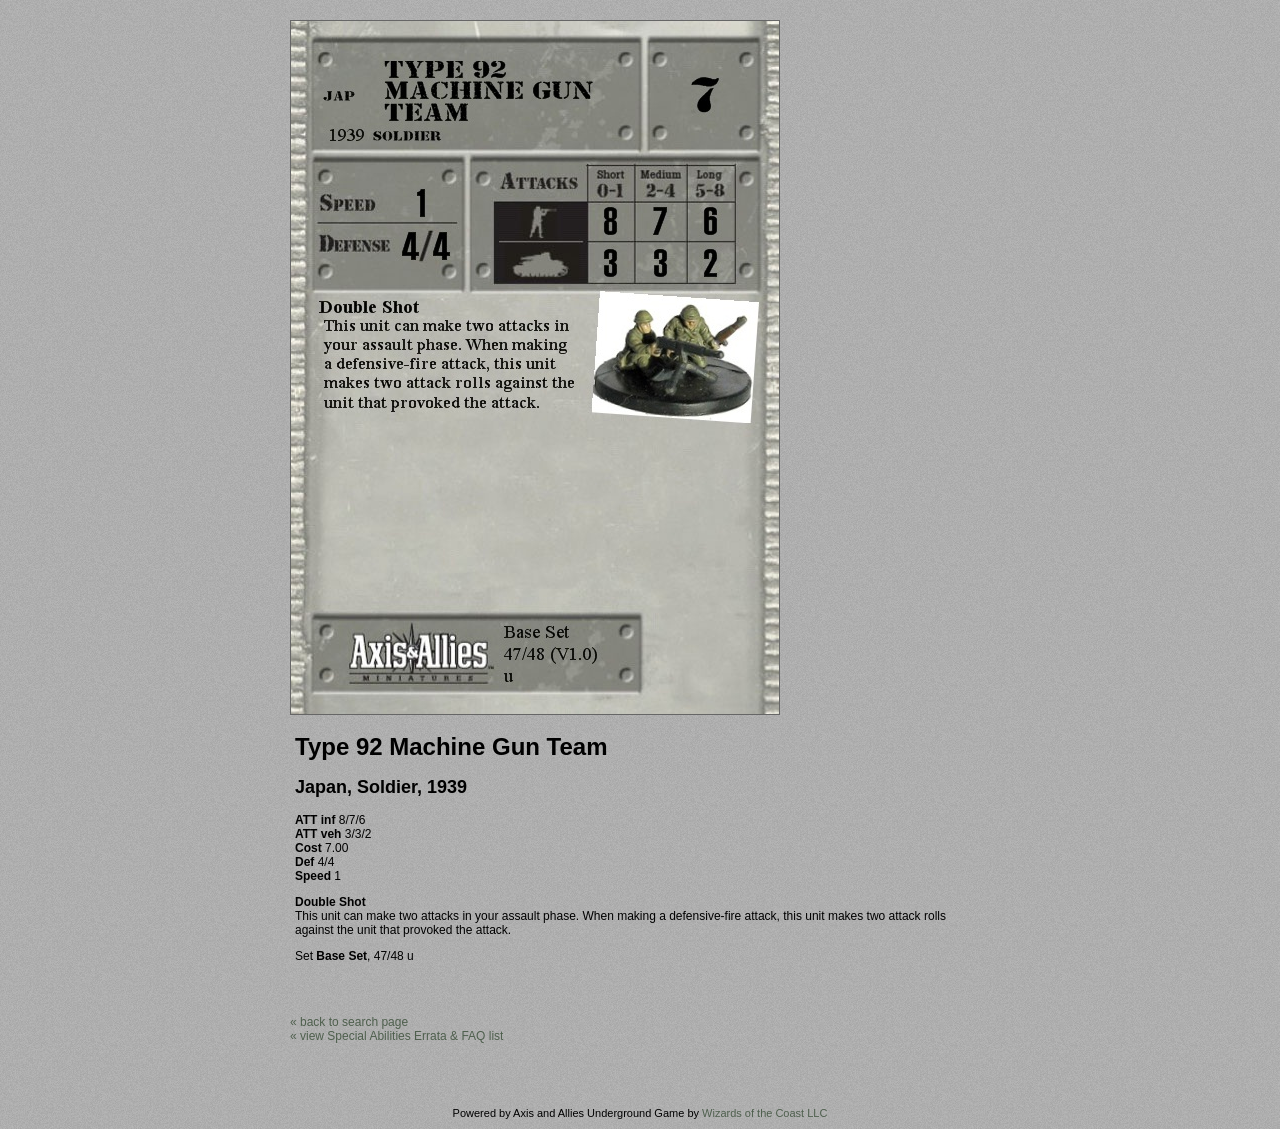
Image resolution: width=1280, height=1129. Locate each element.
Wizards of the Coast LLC (764, 1113)
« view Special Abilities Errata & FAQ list (396, 1036)
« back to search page (349, 1022)
